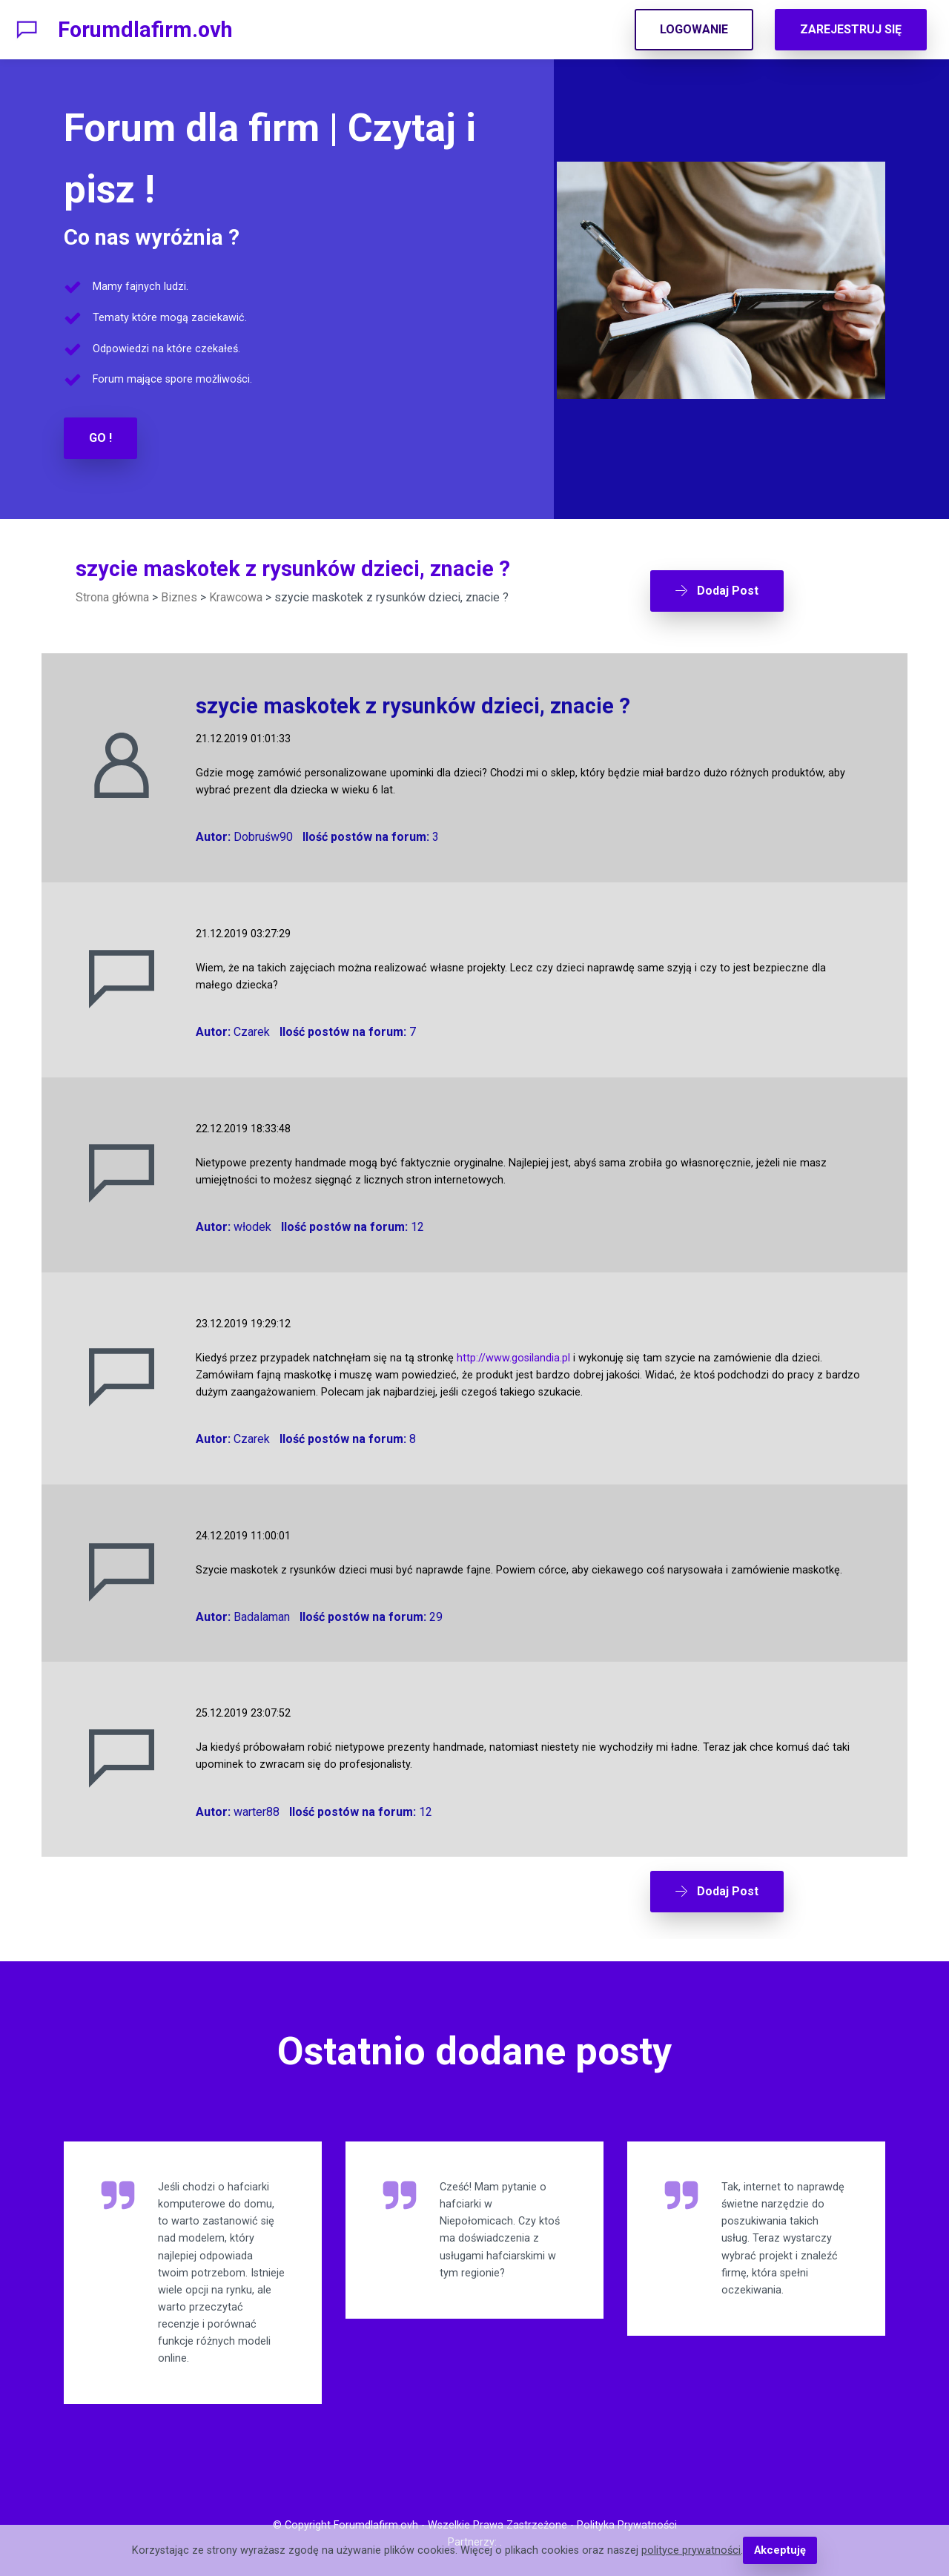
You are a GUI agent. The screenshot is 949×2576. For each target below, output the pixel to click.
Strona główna (112, 596)
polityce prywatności (691, 2550)
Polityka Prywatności (627, 2520)
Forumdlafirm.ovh (145, 29)
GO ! (100, 438)
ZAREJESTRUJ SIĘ (851, 29)
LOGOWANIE (694, 29)
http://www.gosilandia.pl (513, 1355)
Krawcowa (235, 596)
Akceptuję (779, 2550)
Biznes (179, 596)
